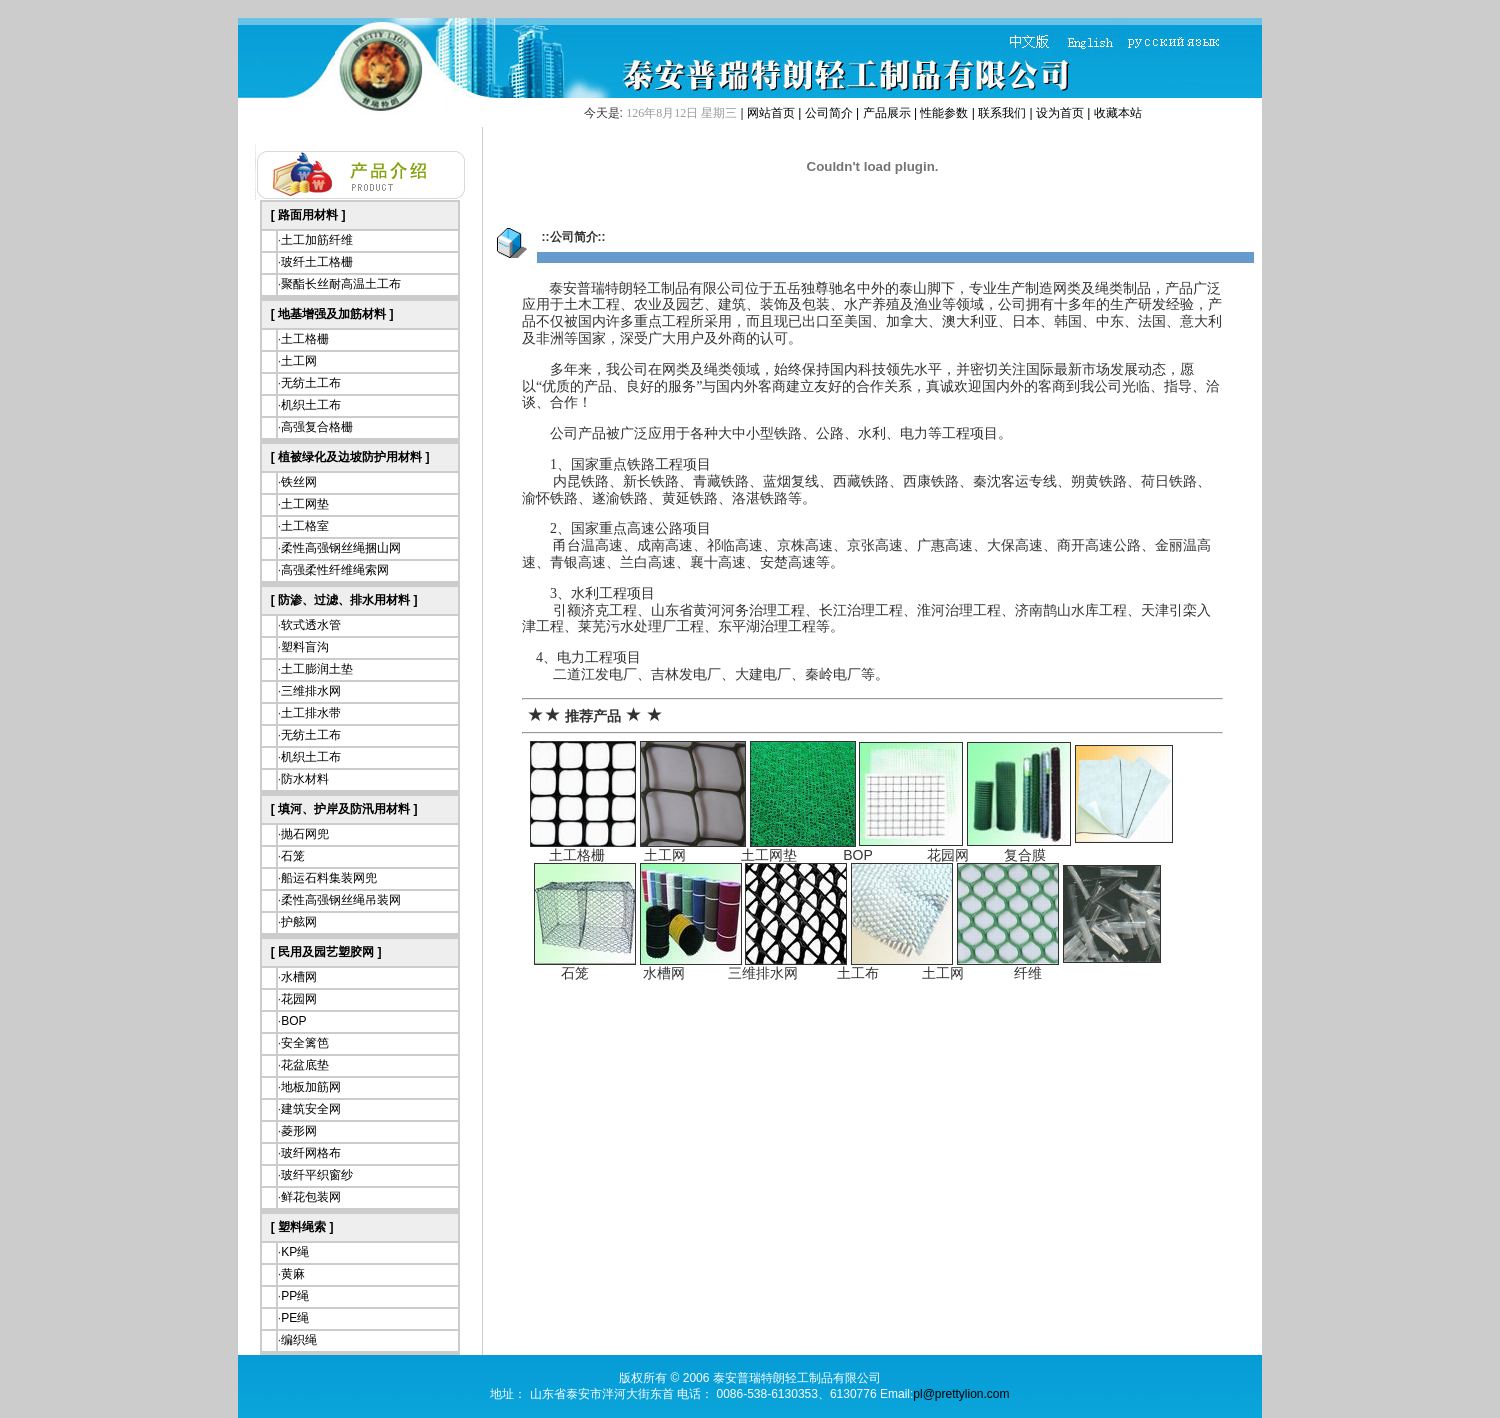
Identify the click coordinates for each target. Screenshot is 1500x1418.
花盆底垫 (305, 1065)
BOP (293, 1021)
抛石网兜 (305, 834)
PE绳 (295, 1318)
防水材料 (305, 779)
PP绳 (295, 1296)
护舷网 (299, 922)
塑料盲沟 (305, 647)
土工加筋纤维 (317, 240)
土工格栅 (305, 339)
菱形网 (299, 1131)
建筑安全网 (311, 1109)
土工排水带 (311, 713)
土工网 (299, 361)
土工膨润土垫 (317, 669)
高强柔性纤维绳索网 (335, 570)
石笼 (293, 856)
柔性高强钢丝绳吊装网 (341, 900)
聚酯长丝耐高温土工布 (341, 284)
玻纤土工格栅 (317, 262)
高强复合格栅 (317, 427)
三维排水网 (311, 691)
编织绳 (299, 1340)
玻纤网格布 (311, 1153)
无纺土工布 (311, 383)
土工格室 (305, 526)
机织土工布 (311, 405)
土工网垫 (305, 504)
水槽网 (299, 977)
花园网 (299, 999)
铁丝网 (299, 482)
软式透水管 (311, 625)
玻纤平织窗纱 (317, 1175)
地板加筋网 (311, 1087)
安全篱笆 (305, 1043)
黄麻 (293, 1274)
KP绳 (295, 1252)
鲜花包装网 (311, 1197)
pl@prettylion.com (961, 1394)
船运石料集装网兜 (329, 878)
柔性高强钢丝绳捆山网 (341, 548)
